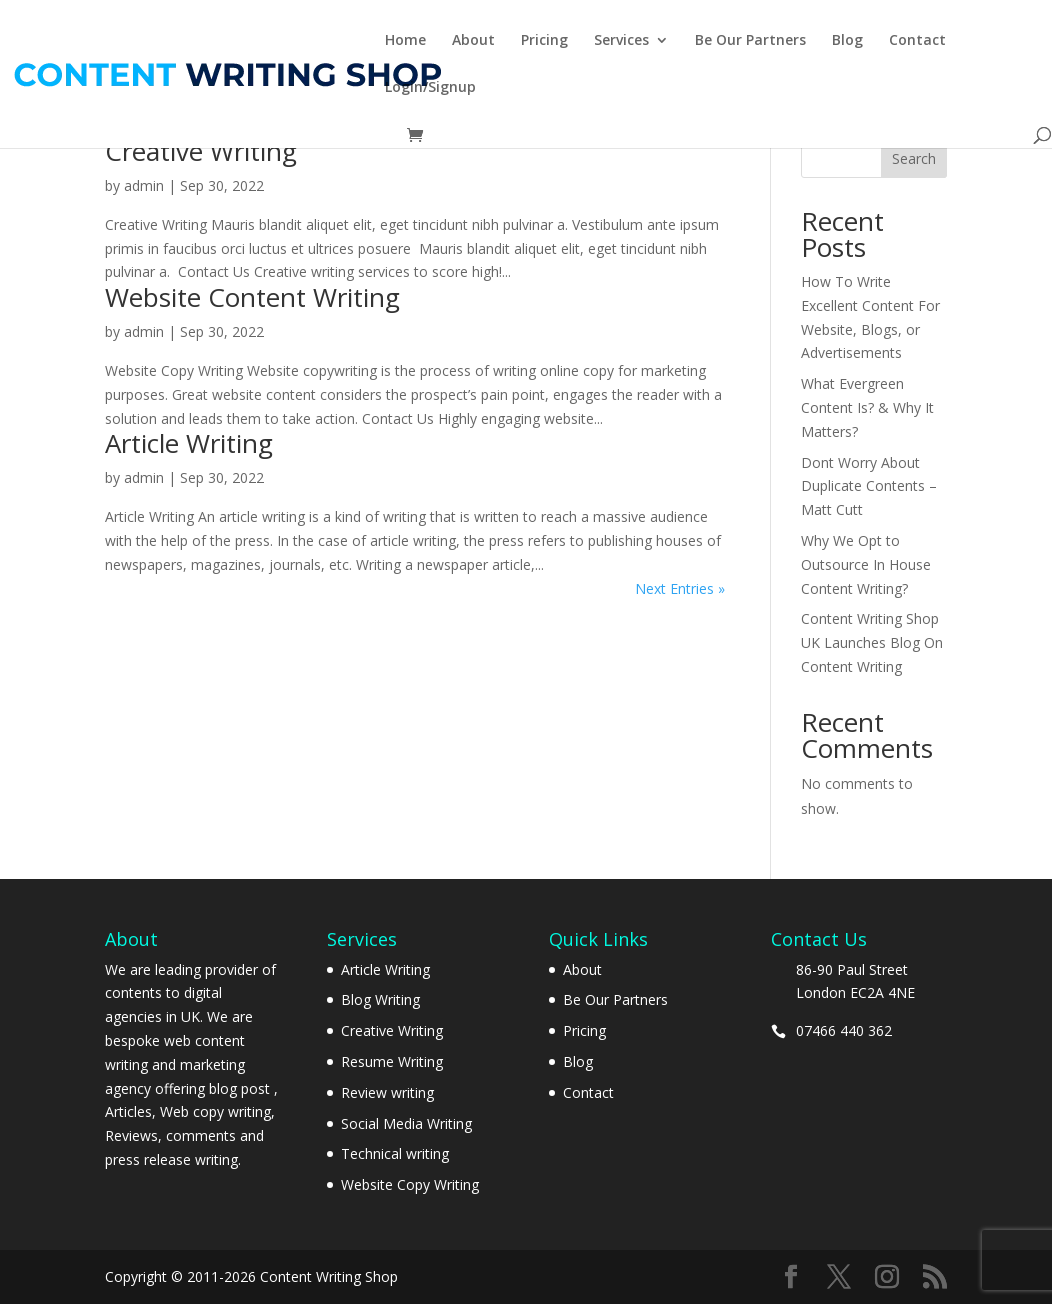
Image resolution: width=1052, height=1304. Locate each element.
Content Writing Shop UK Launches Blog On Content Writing (872, 642)
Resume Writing (392, 1061)
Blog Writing (380, 999)
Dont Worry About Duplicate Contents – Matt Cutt (869, 486)
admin (144, 185)
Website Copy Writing (410, 1184)
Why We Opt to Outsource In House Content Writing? (866, 564)
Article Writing (189, 443)
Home (405, 41)
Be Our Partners (750, 41)
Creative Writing (201, 151)
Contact (917, 41)
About (473, 41)
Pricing (544, 41)
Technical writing (395, 1153)
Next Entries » (680, 588)
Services (621, 41)
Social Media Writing (406, 1123)
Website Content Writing (252, 297)
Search (914, 158)
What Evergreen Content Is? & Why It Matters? (867, 407)
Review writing (387, 1092)
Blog (847, 41)
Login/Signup (430, 88)
